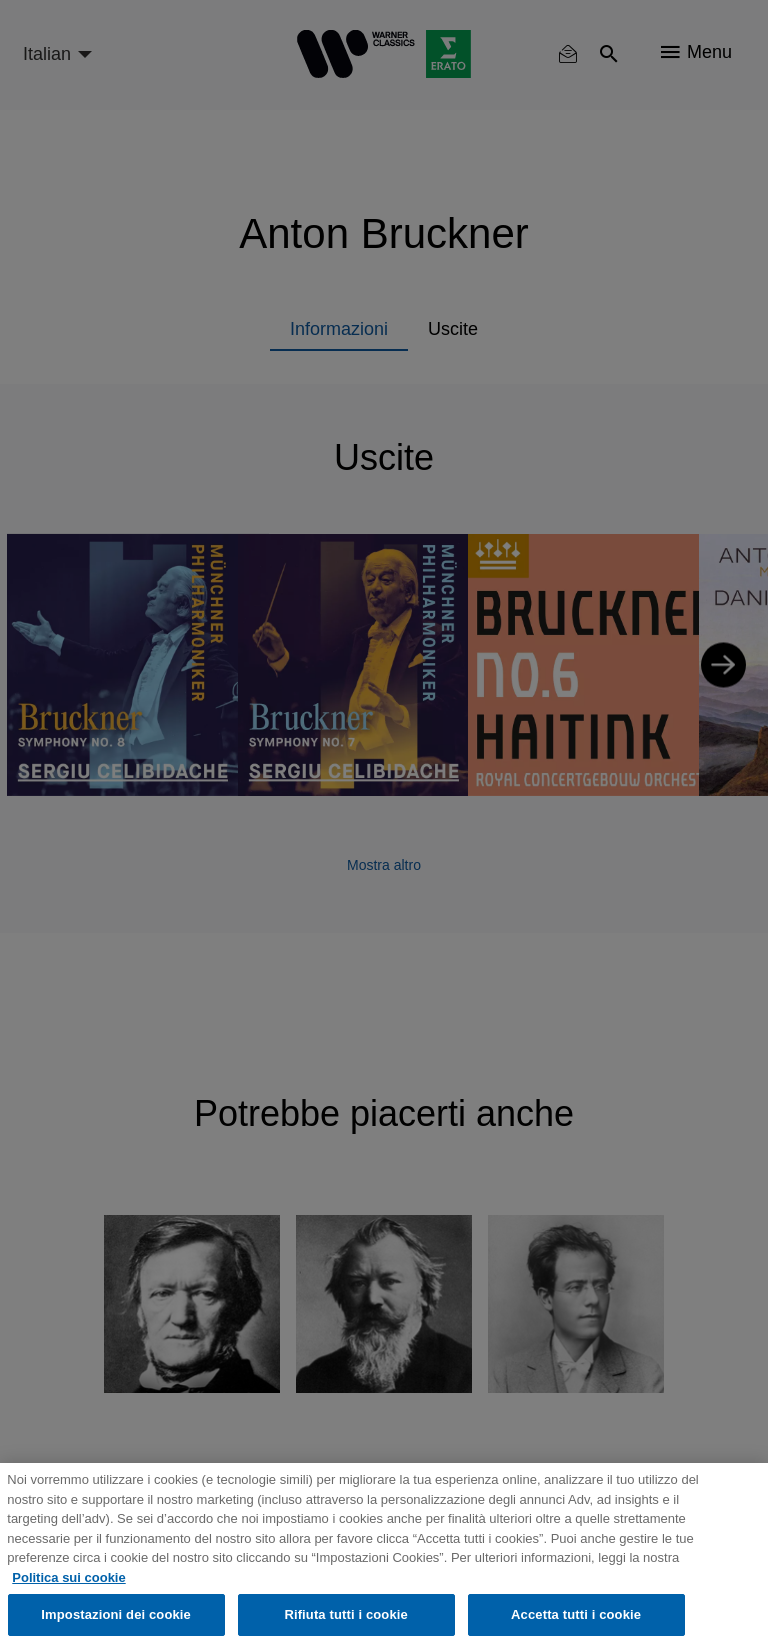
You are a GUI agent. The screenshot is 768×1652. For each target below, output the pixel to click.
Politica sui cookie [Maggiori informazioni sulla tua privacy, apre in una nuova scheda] (68, 1577)
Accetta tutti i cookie (576, 1614)
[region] (384, 1557)
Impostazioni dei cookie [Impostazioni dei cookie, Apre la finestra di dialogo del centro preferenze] (116, 1614)
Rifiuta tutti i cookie (345, 1614)
